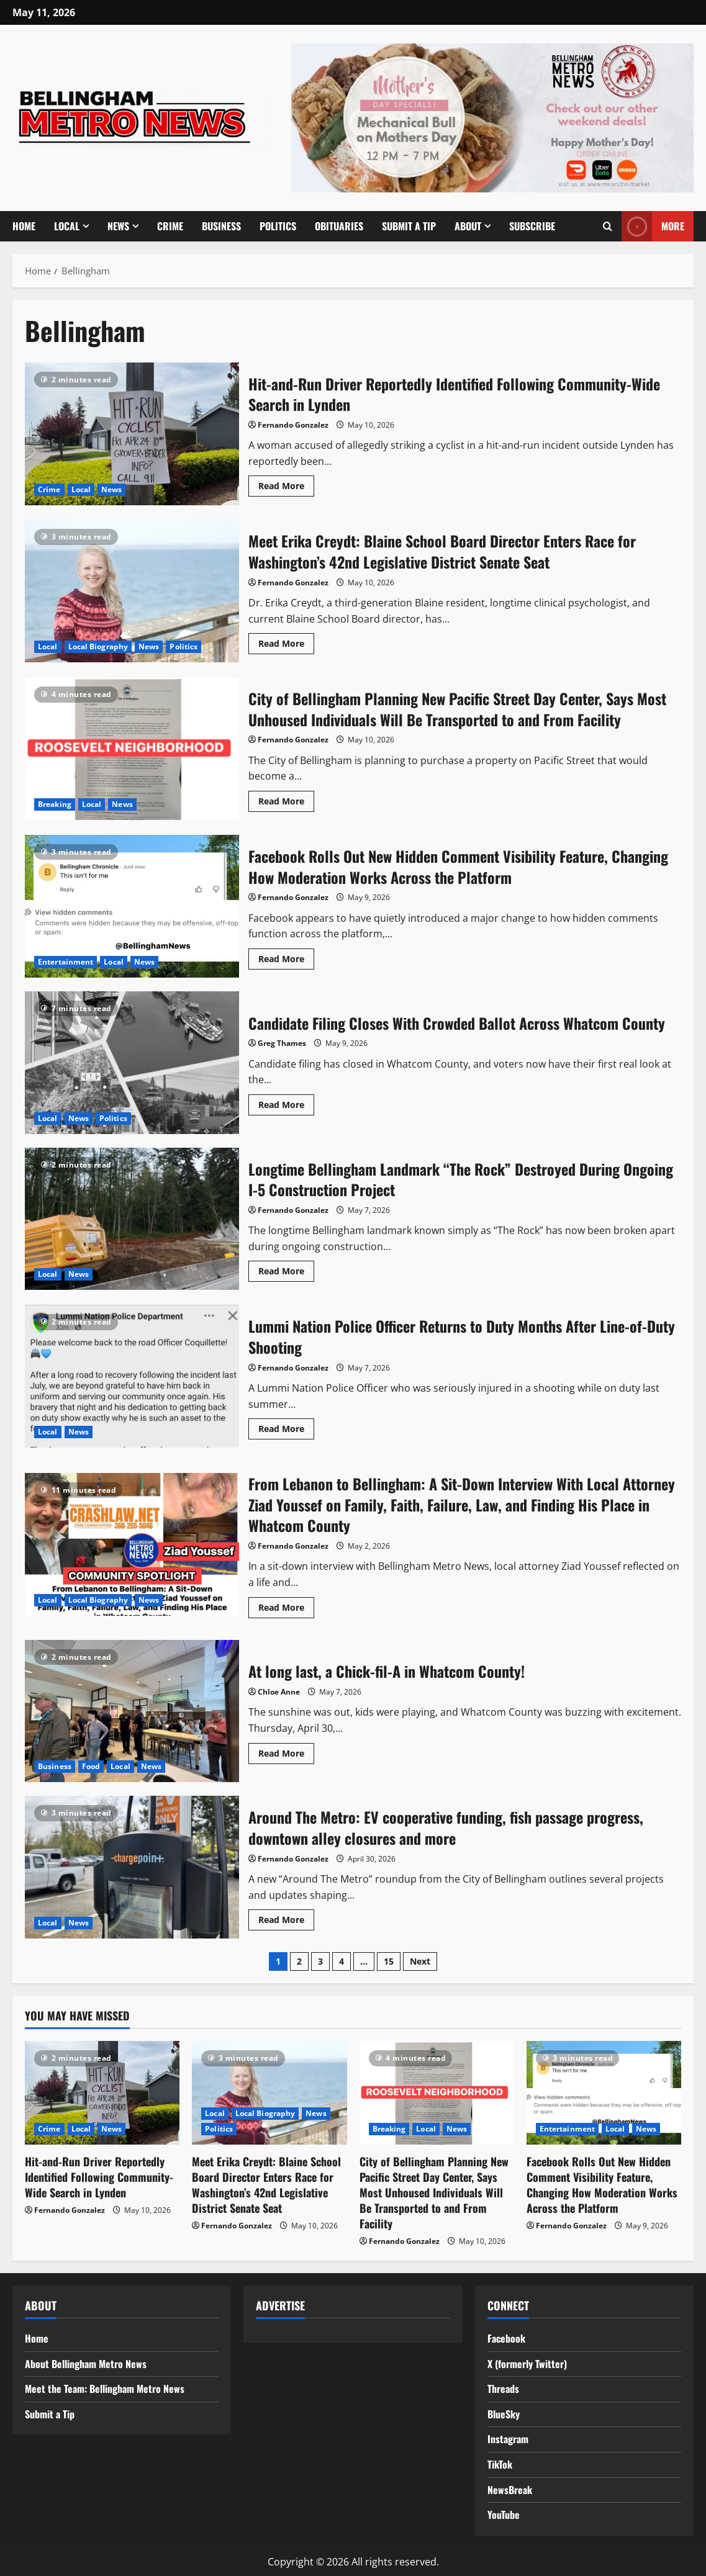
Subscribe (532, 225)
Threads (503, 2388)
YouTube (503, 2514)
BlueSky (503, 2414)
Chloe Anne (279, 1692)
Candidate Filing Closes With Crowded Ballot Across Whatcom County (132, 1062)
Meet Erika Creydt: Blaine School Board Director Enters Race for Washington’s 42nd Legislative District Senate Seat (132, 591)
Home (23, 225)
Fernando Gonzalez (293, 425)
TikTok (499, 2464)
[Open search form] (607, 226)
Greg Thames (282, 1043)
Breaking (54, 804)
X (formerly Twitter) (527, 2363)
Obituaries (339, 225)
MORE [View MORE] (653, 226)
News (118, 225)
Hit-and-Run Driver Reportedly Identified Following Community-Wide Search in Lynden (132, 434)
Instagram (507, 2438)
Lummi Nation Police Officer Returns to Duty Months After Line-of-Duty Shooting (132, 1376)
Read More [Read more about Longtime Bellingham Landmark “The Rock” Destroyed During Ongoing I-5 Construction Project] (286, 1273)
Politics (278, 225)
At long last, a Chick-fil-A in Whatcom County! (132, 1711)
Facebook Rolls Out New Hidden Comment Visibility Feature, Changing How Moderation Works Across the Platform (132, 906)
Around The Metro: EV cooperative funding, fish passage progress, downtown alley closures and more (132, 1867)
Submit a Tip (409, 225)
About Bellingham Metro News (86, 2363)
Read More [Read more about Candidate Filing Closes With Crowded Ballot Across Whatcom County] (286, 1106)
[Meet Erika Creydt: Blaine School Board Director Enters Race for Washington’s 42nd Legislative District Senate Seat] (269, 2092)
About (468, 225)
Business (221, 225)
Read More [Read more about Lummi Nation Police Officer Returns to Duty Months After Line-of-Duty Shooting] (286, 1430)
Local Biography (98, 646)
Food (91, 1766)
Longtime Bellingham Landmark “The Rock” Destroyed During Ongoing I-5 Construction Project (132, 1219)
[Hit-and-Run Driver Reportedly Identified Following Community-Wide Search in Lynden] (102, 2092)
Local (66, 225)
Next (420, 1961)
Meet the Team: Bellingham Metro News (104, 2388)
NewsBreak (509, 2489)
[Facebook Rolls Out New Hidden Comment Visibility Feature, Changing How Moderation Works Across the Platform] (604, 2092)
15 (389, 1961)
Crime (170, 225)
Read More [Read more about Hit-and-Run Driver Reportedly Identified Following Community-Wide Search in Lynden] (286, 488)
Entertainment (65, 962)
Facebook (506, 2338)
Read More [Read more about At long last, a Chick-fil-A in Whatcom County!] (286, 1755)
